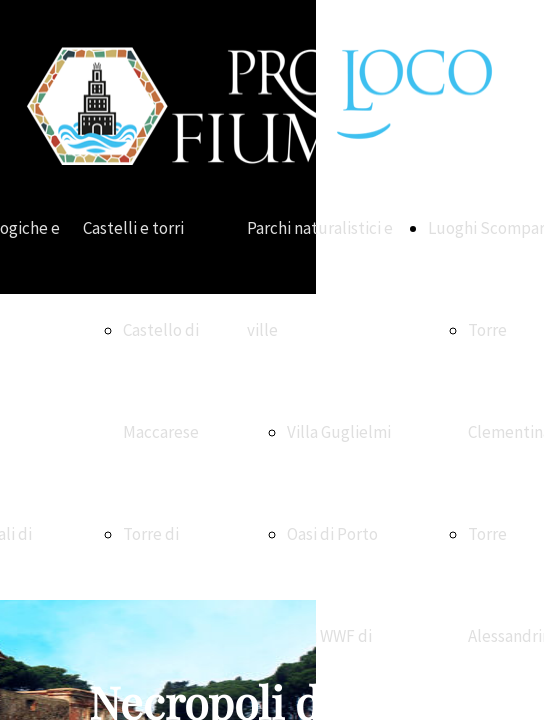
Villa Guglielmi (339, 432)
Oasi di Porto (332, 534)
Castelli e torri (133, 228)
